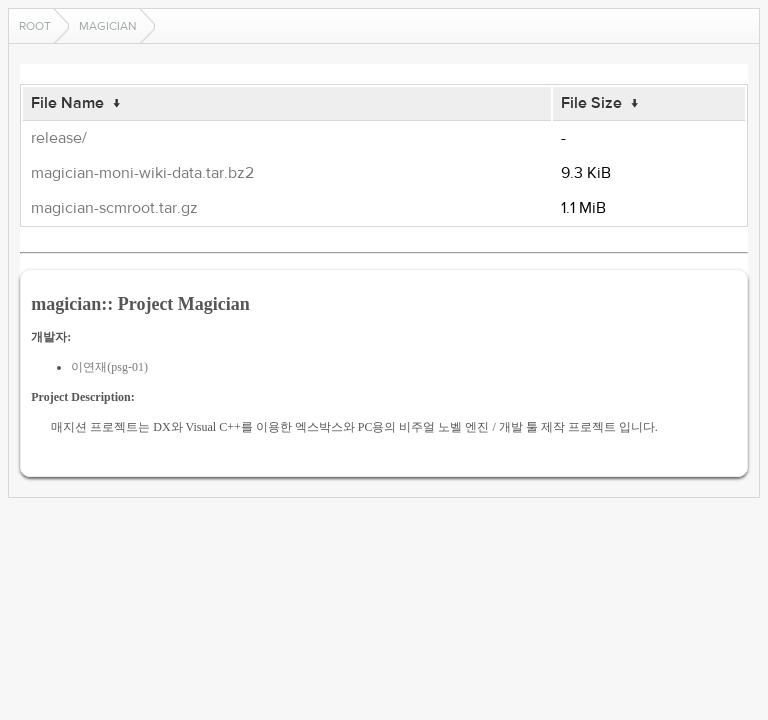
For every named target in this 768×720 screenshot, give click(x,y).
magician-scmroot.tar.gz (114, 208)
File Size (591, 103)
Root (35, 26)
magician (108, 26)
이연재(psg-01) (109, 367)
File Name (67, 103)
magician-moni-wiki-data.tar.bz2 (142, 173)
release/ (59, 138)
